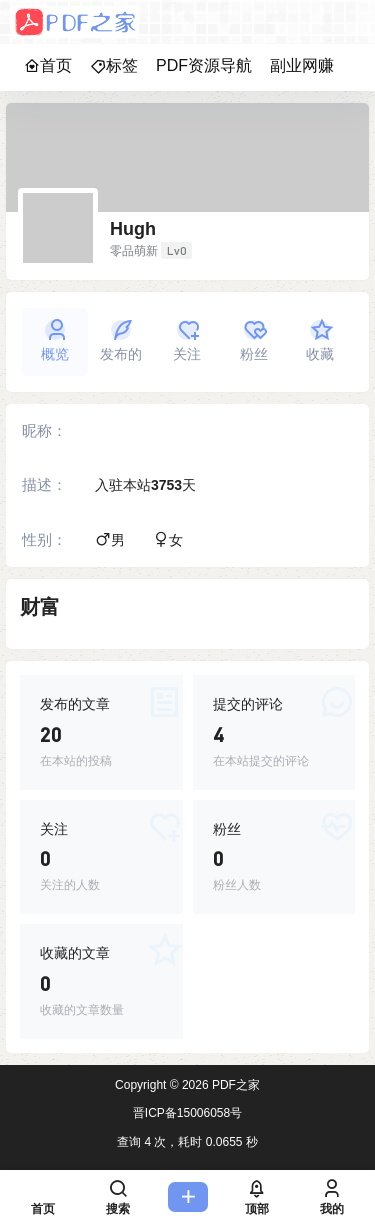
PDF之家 (234, 1085)
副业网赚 (302, 65)
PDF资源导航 (204, 65)
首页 (48, 65)
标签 (114, 65)
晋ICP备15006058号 (187, 1113)
